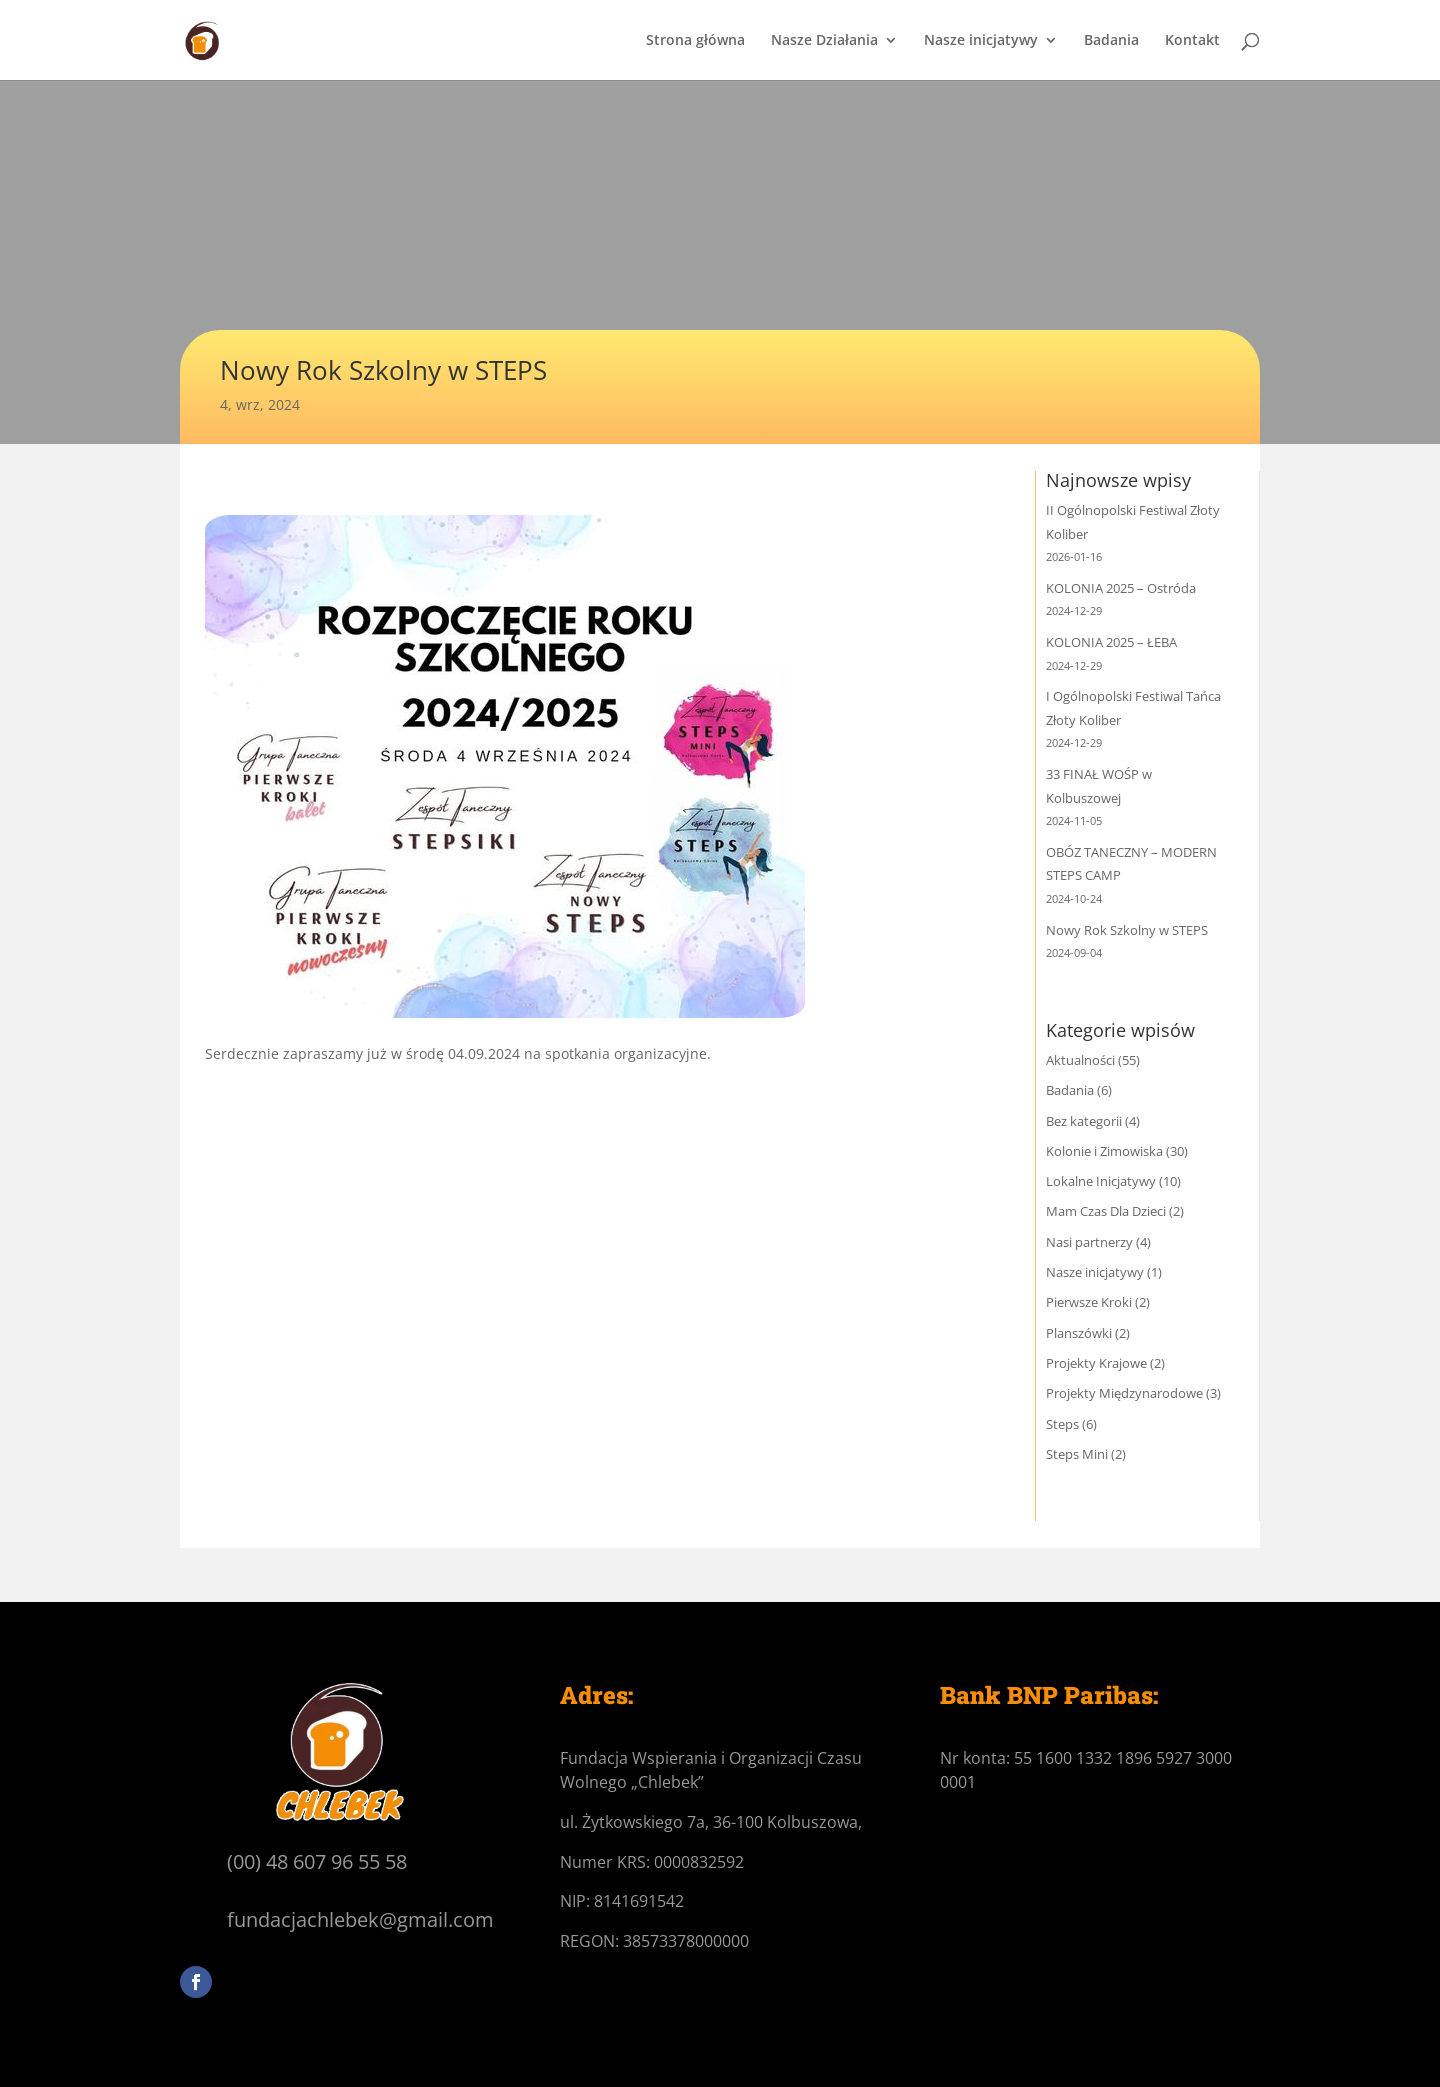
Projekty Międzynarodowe (1124, 1393)
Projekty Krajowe (1096, 1363)
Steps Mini (1077, 1454)
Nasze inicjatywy (981, 41)
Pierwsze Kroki (1089, 1302)
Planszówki (1079, 1333)
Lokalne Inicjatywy (1101, 1181)
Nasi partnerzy (1089, 1242)
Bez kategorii (1084, 1121)
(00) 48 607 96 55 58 (317, 1861)
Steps (1062, 1424)
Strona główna (695, 41)
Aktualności (1080, 1060)
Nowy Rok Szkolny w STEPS (1127, 930)
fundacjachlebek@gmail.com (360, 1919)
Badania (1111, 41)
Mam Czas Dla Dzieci (1106, 1211)
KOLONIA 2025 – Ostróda (1121, 588)
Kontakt (1192, 41)
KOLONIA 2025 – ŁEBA (1111, 642)
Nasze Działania (824, 41)
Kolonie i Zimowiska (1104, 1151)
